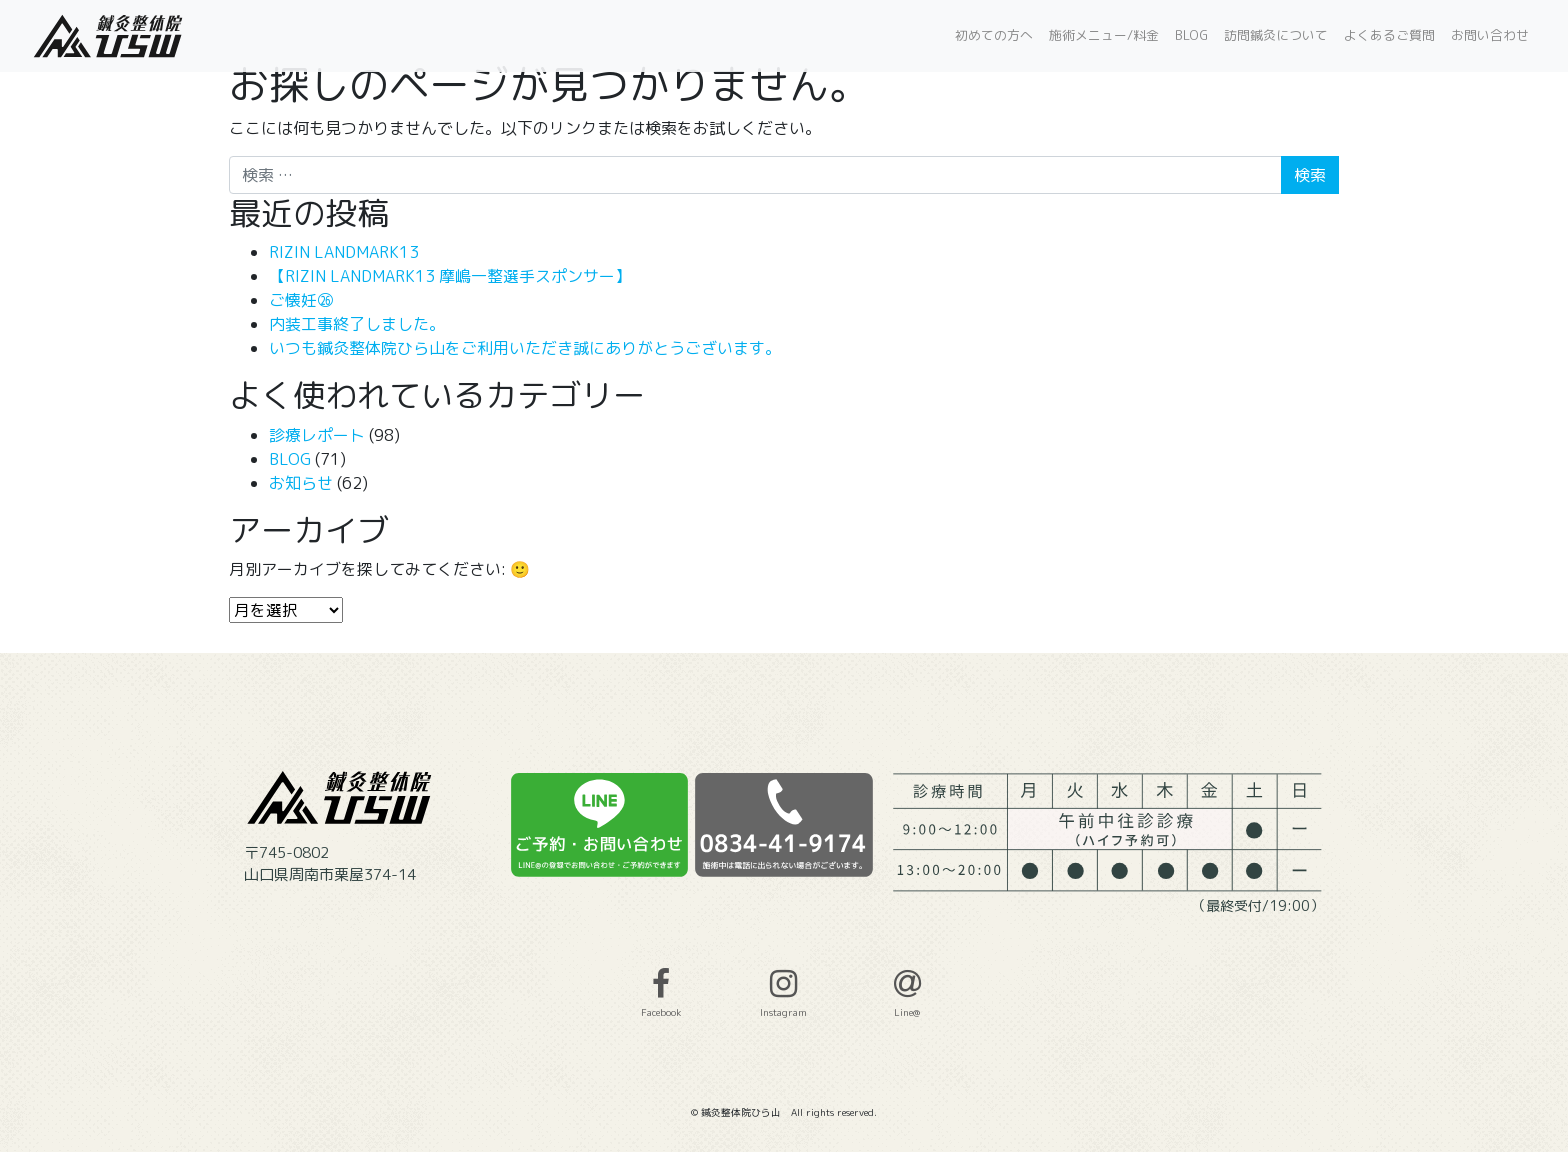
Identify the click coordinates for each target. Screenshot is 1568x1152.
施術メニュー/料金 (1104, 35)
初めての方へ (994, 35)
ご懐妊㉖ (301, 300)
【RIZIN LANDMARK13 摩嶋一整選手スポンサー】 (450, 276)
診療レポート (317, 435)
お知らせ (301, 483)
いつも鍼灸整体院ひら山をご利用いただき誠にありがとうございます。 (525, 348)
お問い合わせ (1490, 35)
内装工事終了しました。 (357, 324)
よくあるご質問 (1389, 35)
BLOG (1191, 35)
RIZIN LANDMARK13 (344, 252)
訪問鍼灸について (1276, 35)
